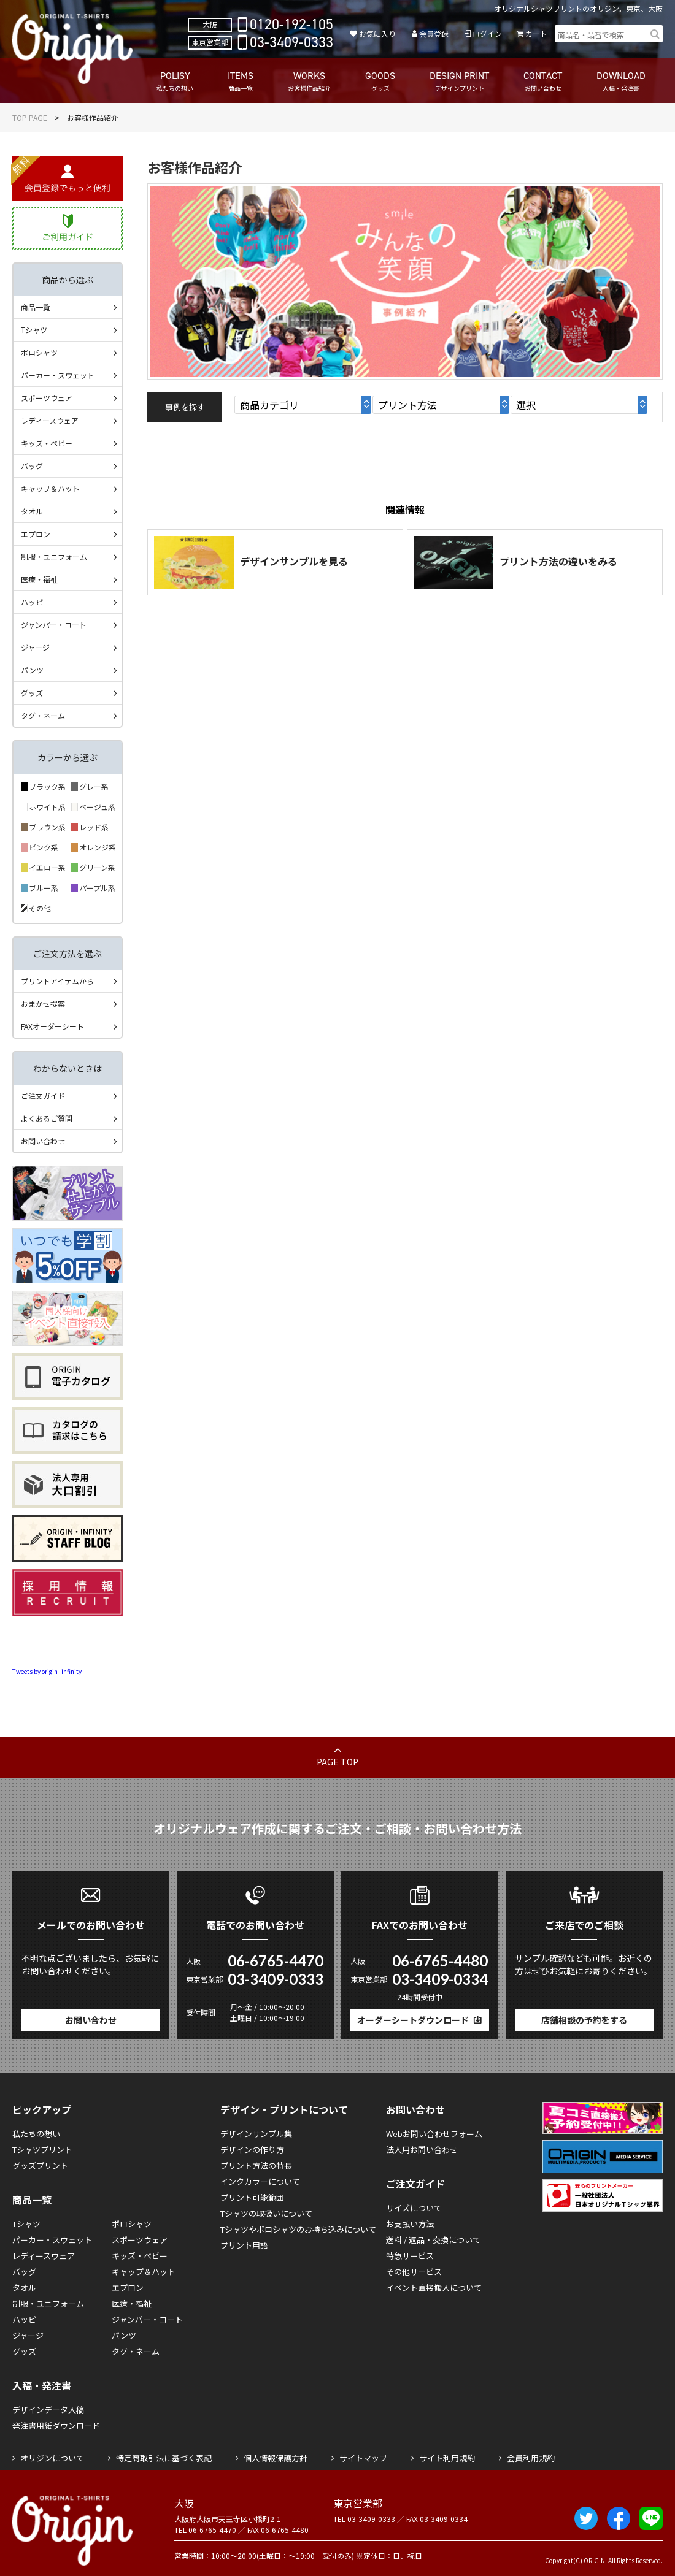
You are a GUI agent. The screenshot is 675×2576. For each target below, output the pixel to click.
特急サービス (410, 2255)
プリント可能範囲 (252, 2197)
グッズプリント (40, 2165)
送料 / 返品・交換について (433, 2239)
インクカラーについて (260, 2181)
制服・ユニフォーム (54, 556)
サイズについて (414, 2208)
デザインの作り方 (252, 2149)
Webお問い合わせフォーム (434, 2133)
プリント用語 (244, 2245)
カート (536, 33)
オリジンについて (52, 2458)
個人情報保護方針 (275, 2458)
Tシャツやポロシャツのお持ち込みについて (298, 2229)
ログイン (487, 33)
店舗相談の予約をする (584, 2020)
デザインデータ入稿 (48, 2409)
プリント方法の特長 (256, 2165)
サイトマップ (363, 2458)
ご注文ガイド (43, 1095)
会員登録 (434, 33)
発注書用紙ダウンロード (56, 2425)
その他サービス (414, 2271)
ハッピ (32, 602)
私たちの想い (36, 2133)
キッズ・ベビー (46, 443)
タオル (32, 511)
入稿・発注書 (41, 2385)
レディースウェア (50, 420)
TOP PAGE (29, 117)
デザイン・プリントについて (284, 2109)
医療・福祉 (39, 579)
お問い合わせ (43, 1141)
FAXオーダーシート (52, 1026)
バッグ (32, 466)
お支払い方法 (410, 2224)
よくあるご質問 (46, 1118)
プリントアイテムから (57, 981)
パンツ (32, 670)
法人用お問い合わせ (422, 2149)
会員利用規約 (531, 2458)
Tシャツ (34, 329)
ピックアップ (41, 2109)
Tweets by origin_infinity (47, 1671)
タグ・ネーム (43, 715)
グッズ (32, 692)
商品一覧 (35, 307)
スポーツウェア (46, 397)
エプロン (35, 534)
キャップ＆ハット (50, 488)
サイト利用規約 (447, 2458)
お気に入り (377, 33)
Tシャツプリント (42, 2149)
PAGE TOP (337, 1762)
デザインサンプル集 (256, 2133)
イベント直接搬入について (434, 2287)
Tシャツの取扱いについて (266, 2213)
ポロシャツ (39, 352)
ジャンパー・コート (54, 624)
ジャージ (35, 647)
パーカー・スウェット (57, 375)
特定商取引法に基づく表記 (164, 2458)
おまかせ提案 (43, 1003)
